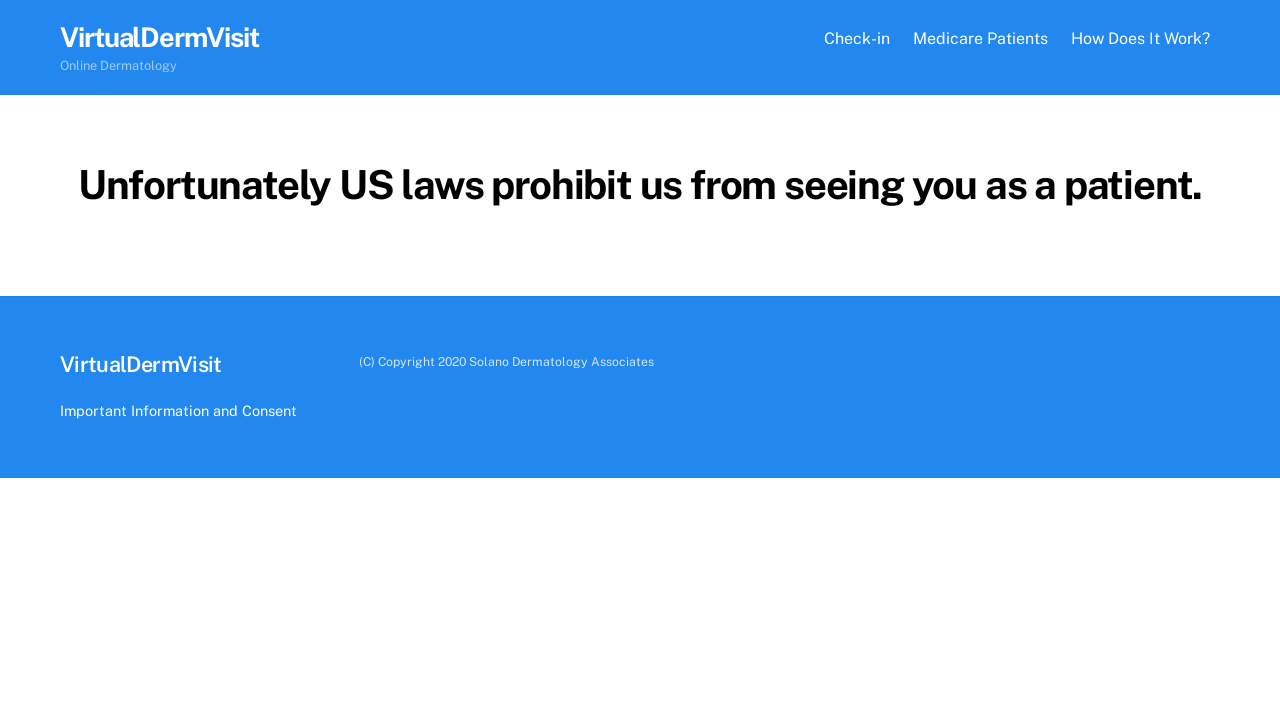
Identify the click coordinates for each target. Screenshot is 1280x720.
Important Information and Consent (178, 410)
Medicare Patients (980, 38)
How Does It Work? (1140, 38)
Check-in (857, 38)
